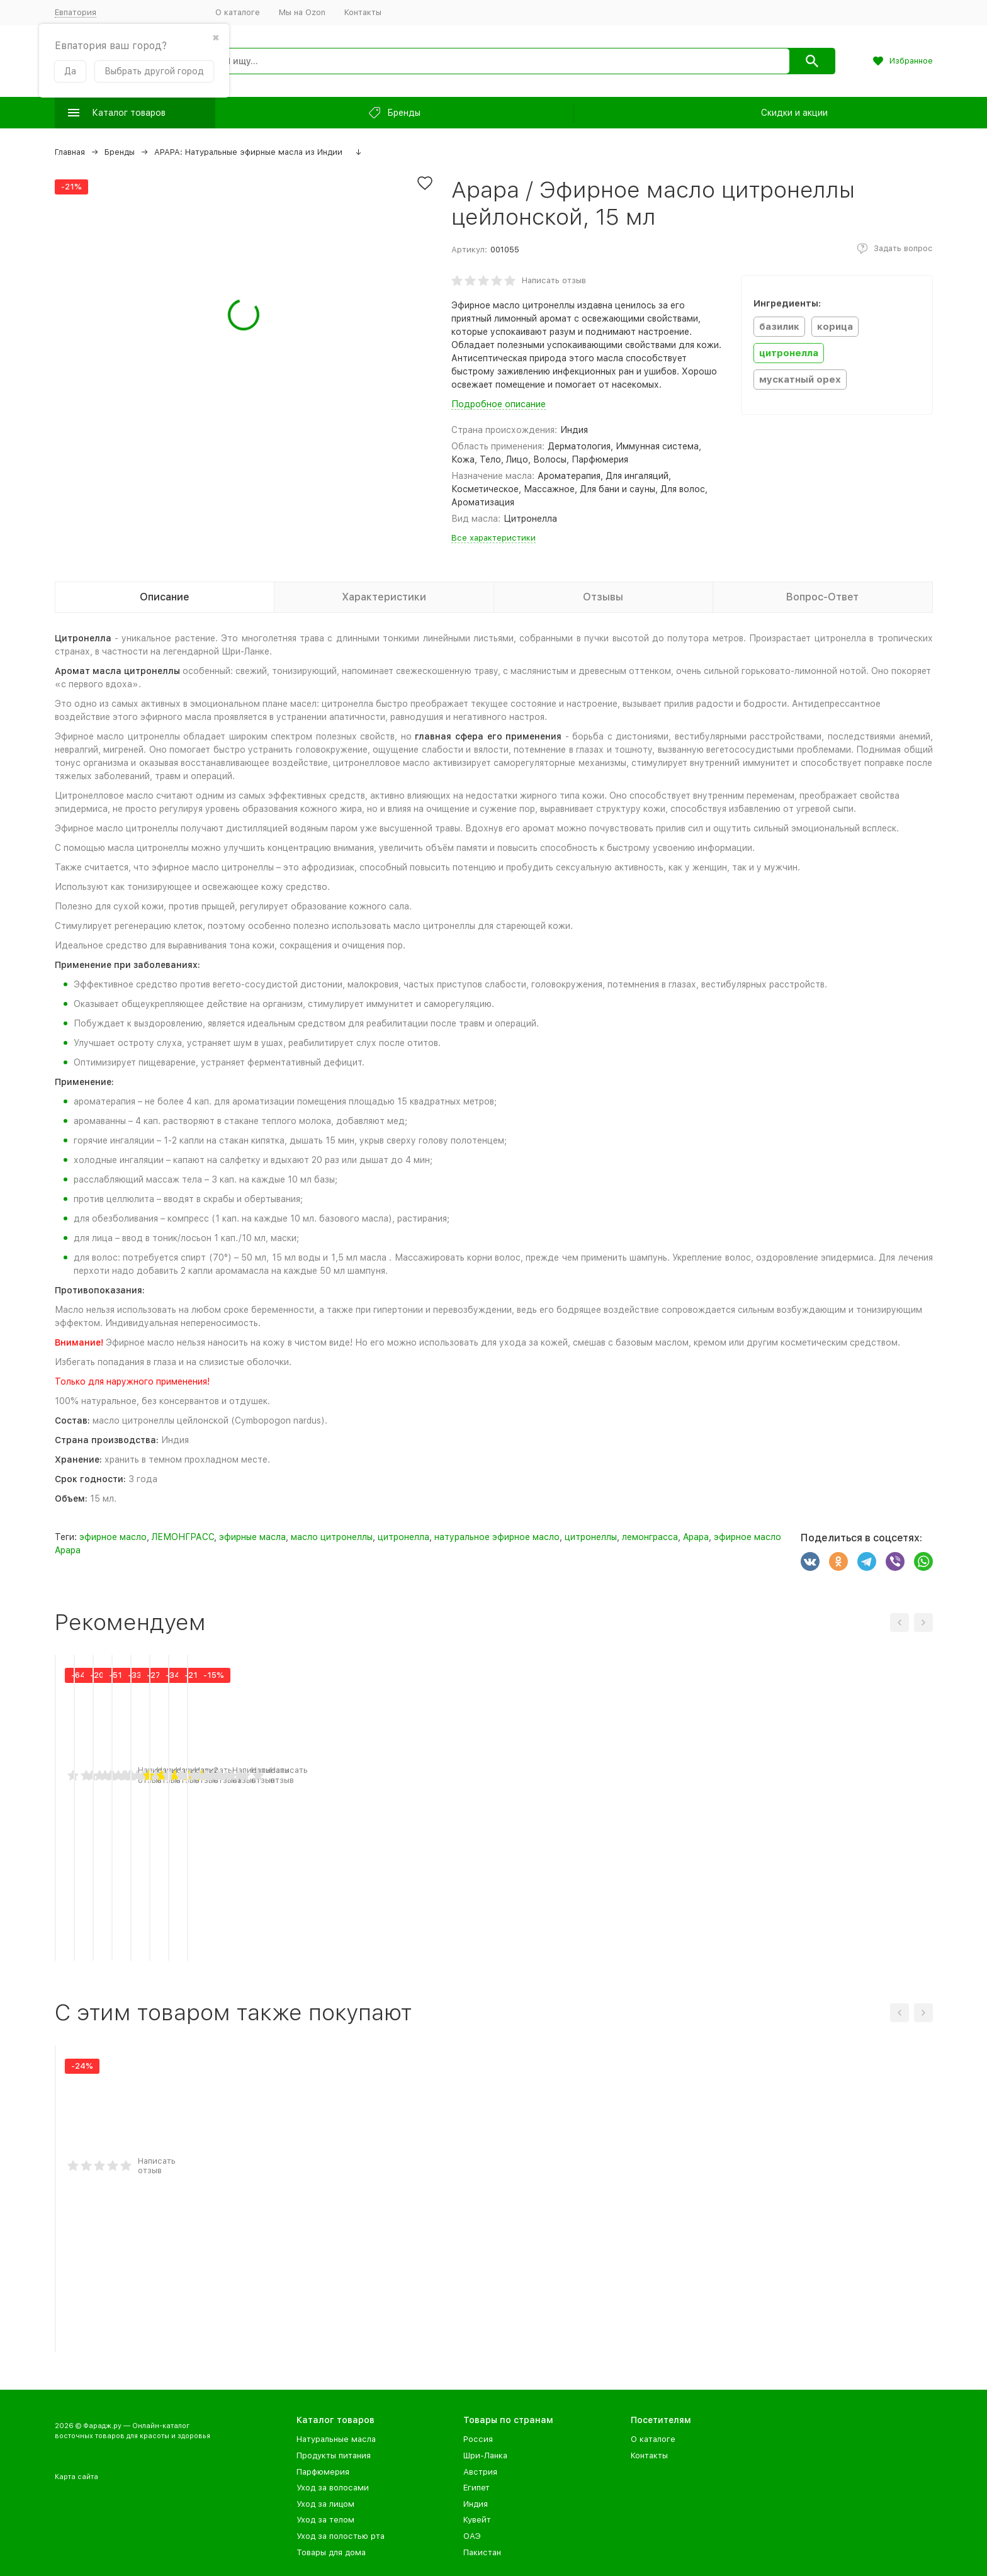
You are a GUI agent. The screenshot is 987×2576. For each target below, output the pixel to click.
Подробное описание (498, 404)
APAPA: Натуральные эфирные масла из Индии (248, 152)
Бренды (119, 152)
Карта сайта (76, 2477)
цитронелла (403, 1537)
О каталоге (237, 12)
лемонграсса (650, 1537)
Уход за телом (325, 2519)
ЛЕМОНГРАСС (183, 1537)
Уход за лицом (325, 2504)
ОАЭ (472, 2536)
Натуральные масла (336, 2439)
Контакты (362, 12)
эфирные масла (252, 1537)
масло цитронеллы (332, 1537)
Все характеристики (493, 538)
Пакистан (482, 2552)
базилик (779, 326)
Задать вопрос (903, 248)
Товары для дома (331, 2552)
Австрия (480, 2472)
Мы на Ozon (302, 12)
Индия (475, 2504)
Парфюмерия (322, 2472)
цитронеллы (591, 1537)
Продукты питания (333, 2455)
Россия (478, 2439)
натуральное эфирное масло (497, 1537)
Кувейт (477, 2519)
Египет (476, 2487)
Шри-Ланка (485, 2455)
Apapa (696, 1537)
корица (835, 326)
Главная (70, 152)
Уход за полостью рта (340, 2536)
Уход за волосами (332, 2487)
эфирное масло (113, 1537)
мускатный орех (800, 379)
